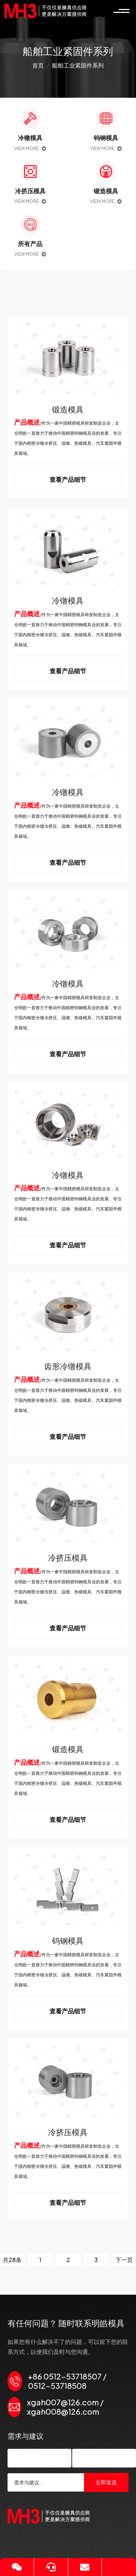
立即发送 (106, 2482)
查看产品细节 (68, 479)
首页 (38, 65)
